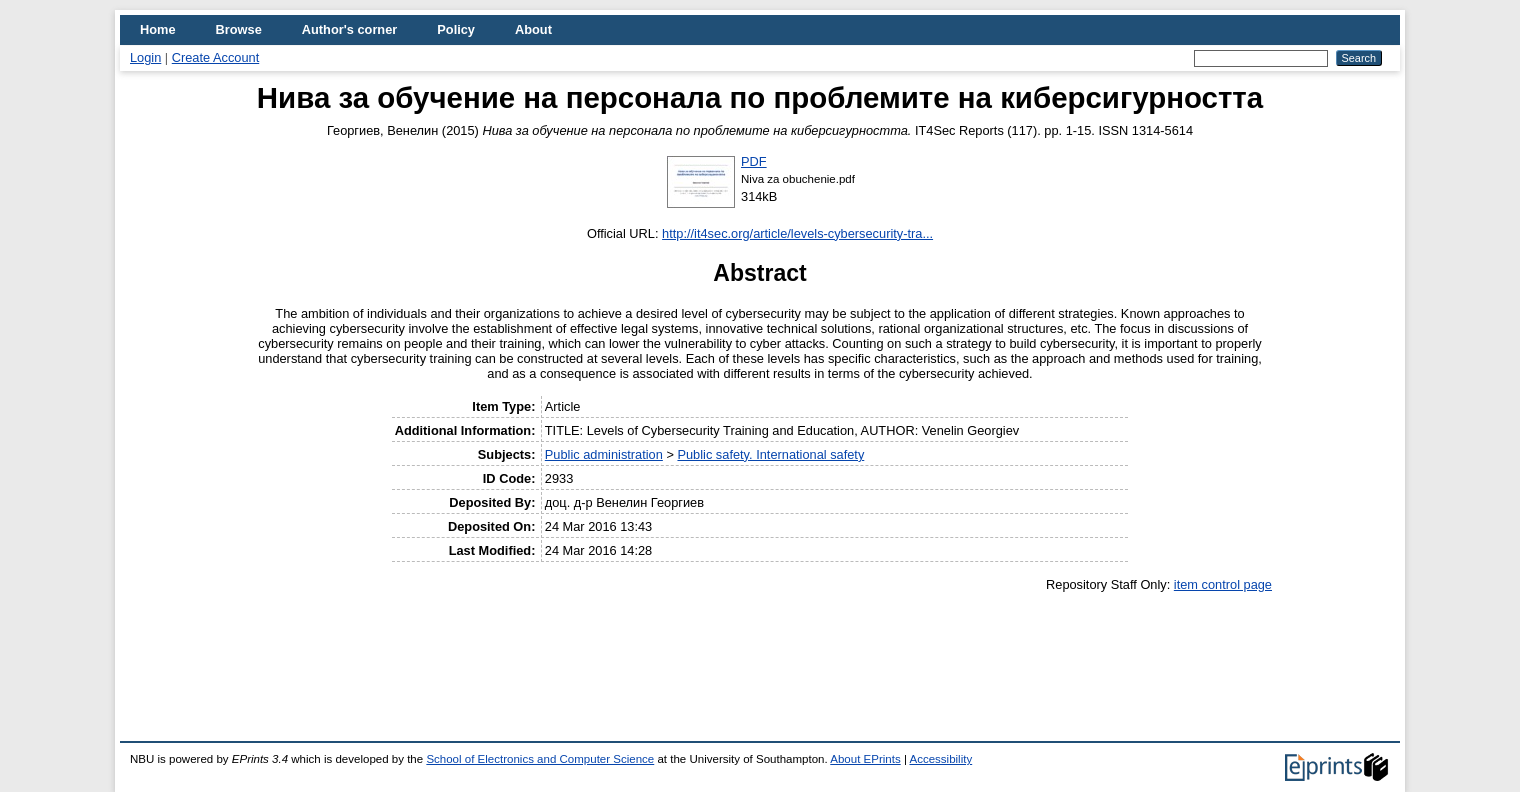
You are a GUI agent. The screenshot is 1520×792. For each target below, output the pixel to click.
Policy (456, 29)
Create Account (216, 57)
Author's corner (349, 29)
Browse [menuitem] (239, 29)
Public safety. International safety (770, 454)
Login (145, 57)
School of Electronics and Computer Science (540, 759)
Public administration (604, 454)
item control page (1223, 584)
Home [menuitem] (158, 29)
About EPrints (865, 759)
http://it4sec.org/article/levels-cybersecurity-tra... (797, 233)
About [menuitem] (533, 29)
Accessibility (940, 759)
